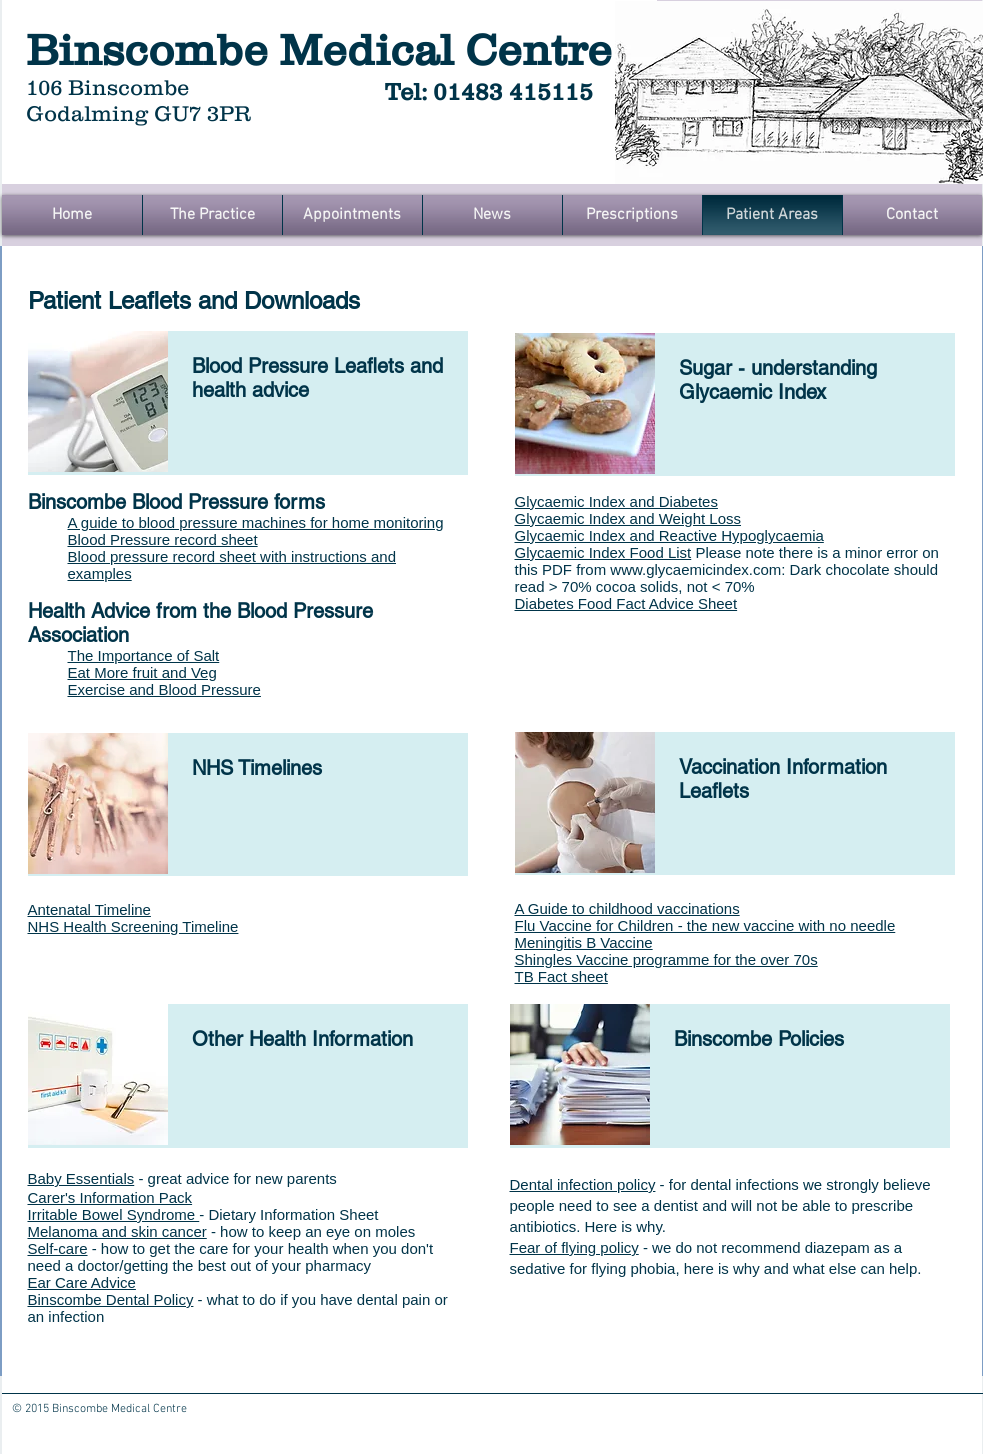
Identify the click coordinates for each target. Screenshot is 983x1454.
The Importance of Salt (144, 655)
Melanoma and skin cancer (117, 1231)
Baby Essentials (81, 1178)
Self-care (58, 1248)
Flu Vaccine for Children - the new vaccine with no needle (705, 925)
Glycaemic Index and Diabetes (616, 501)
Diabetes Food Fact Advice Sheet (626, 603)
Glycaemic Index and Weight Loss (628, 518)
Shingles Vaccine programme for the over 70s (666, 959)
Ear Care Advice (82, 1282)
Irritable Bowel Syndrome (114, 1214)
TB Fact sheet (561, 976)
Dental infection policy (583, 1184)
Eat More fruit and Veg (142, 672)
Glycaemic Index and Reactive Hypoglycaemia (669, 535)
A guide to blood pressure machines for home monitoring (256, 522)
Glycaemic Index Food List (603, 552)
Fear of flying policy (574, 1247)
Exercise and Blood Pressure (164, 689)
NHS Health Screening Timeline (133, 926)
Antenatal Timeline (89, 909)
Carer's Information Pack (110, 1197)
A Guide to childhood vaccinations (627, 908)
